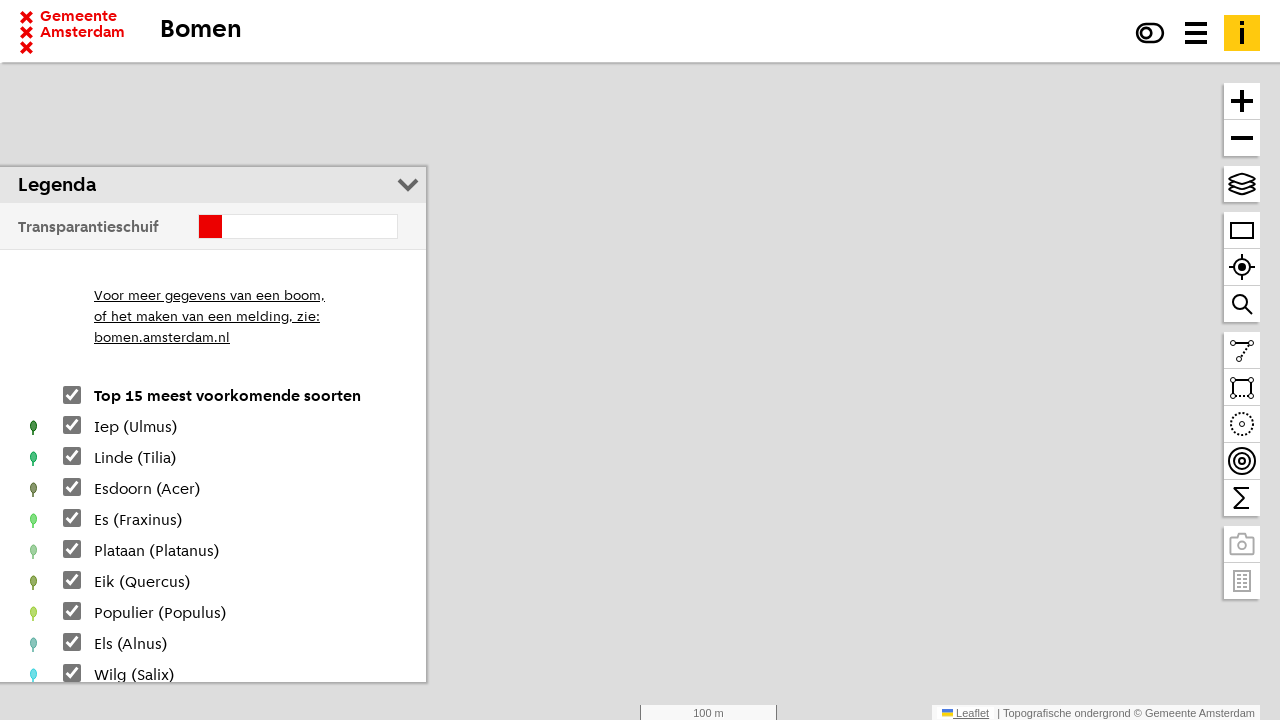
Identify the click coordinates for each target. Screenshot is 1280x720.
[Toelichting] (1242, 33)
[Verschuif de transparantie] (298, 226)
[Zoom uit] (1242, 138)
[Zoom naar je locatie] (1242, 267)
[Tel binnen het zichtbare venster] (1242, 498)
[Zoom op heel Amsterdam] (1242, 230)
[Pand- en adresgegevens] (1242, 581)
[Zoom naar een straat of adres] (1242, 304)
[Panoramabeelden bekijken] (1242, 544)
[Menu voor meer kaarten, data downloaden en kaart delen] (1196, 33)
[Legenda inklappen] (408, 185)
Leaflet (965, 713)
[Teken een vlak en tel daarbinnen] (1242, 387)
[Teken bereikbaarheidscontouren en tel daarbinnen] (1242, 461)
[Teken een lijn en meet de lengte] (1242, 350)
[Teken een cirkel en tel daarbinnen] (1242, 424)
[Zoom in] (1242, 101)
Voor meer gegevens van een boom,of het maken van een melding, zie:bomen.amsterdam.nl (209, 317)
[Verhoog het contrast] (1150, 33)
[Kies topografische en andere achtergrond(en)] (1242, 184)
